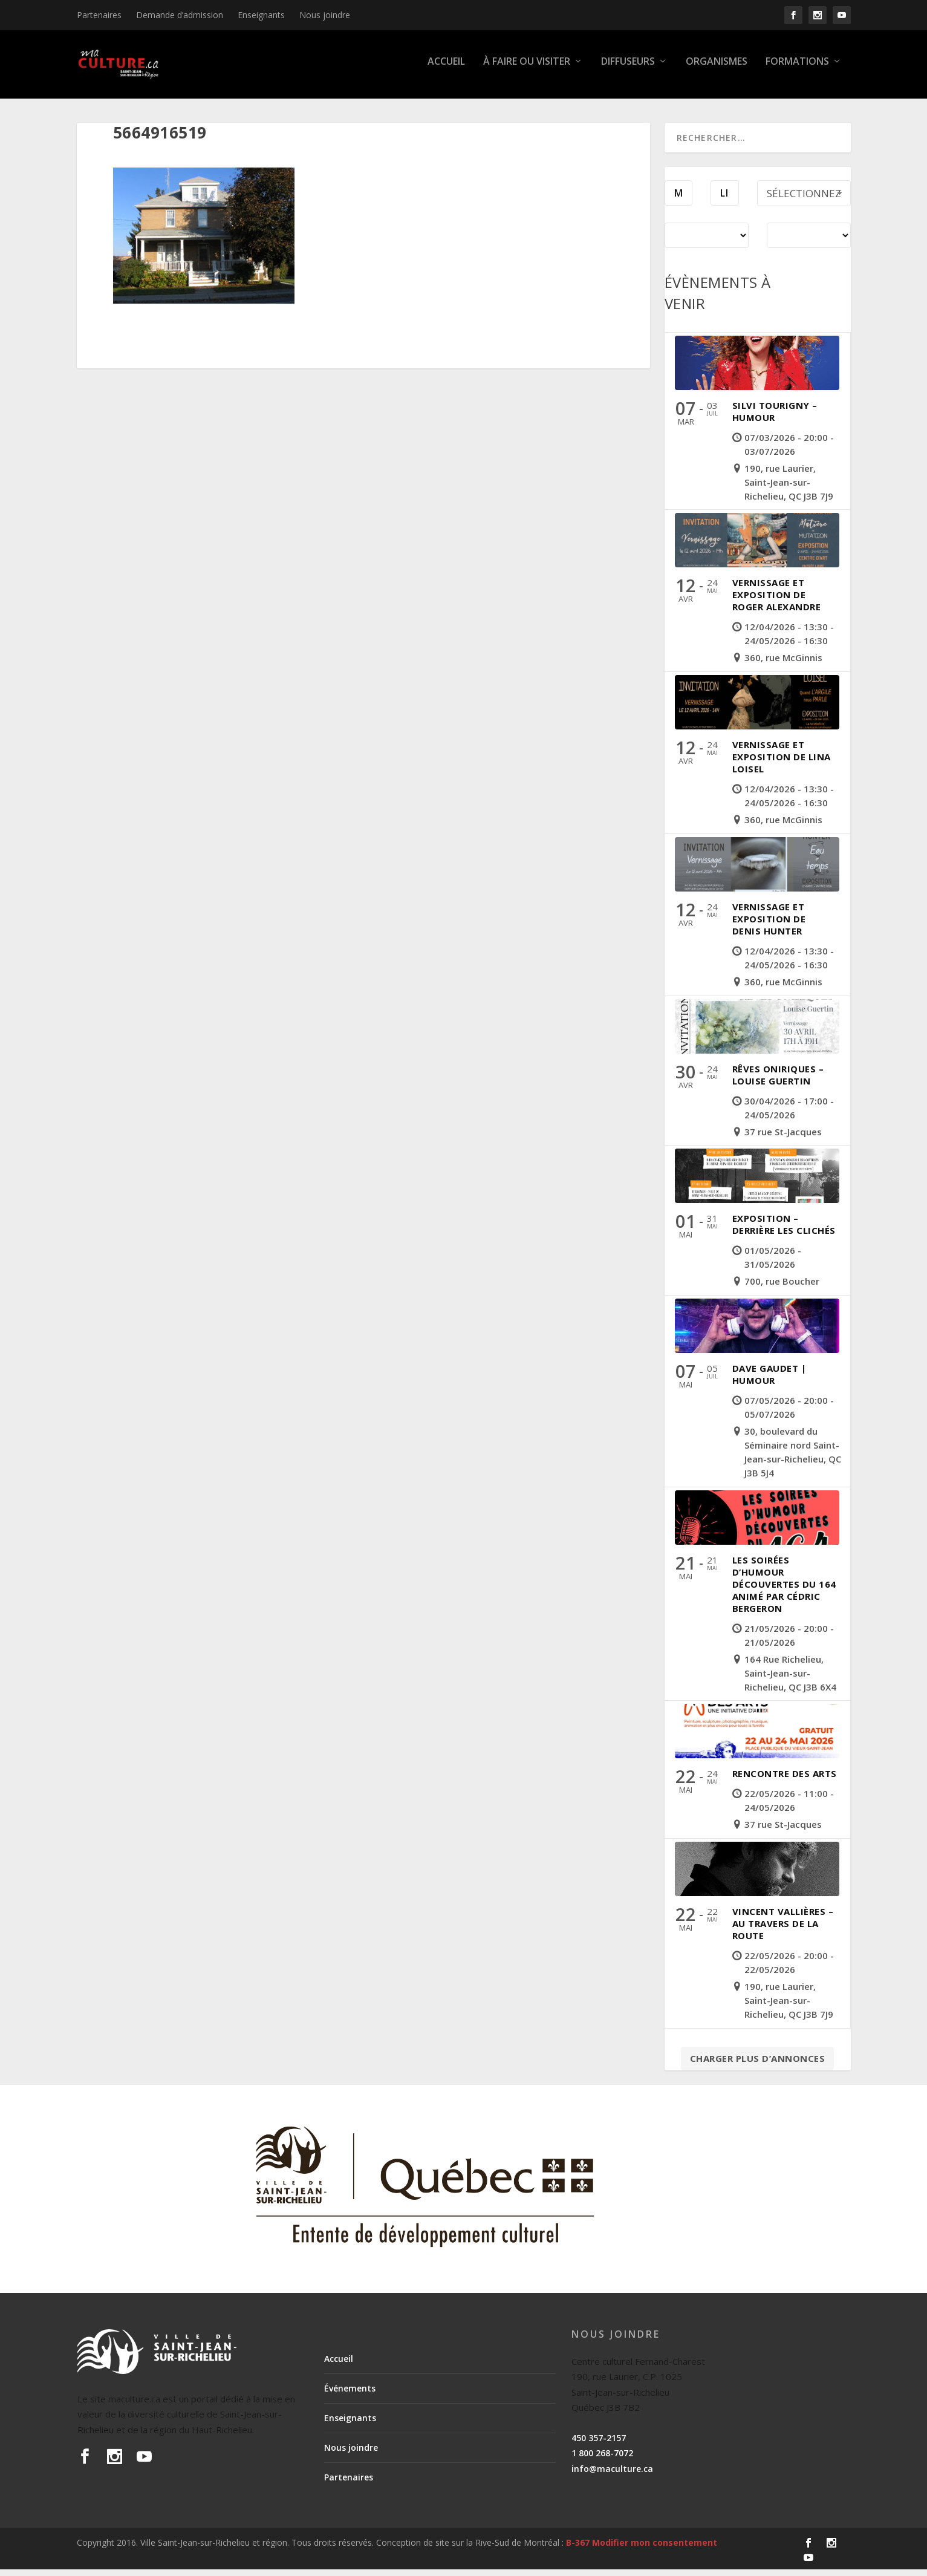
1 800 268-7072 (602, 2459)
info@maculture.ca (612, 2474)
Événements (350, 2395)
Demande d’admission (179, 15)
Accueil (446, 68)
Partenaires (99, 15)
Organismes (716, 68)
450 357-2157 (598, 2444)
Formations (797, 68)
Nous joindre (324, 15)
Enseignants (261, 15)
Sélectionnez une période (806, 203)
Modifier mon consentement (654, 2549)
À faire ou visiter (526, 68)
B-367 (578, 2549)
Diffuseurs (628, 68)
